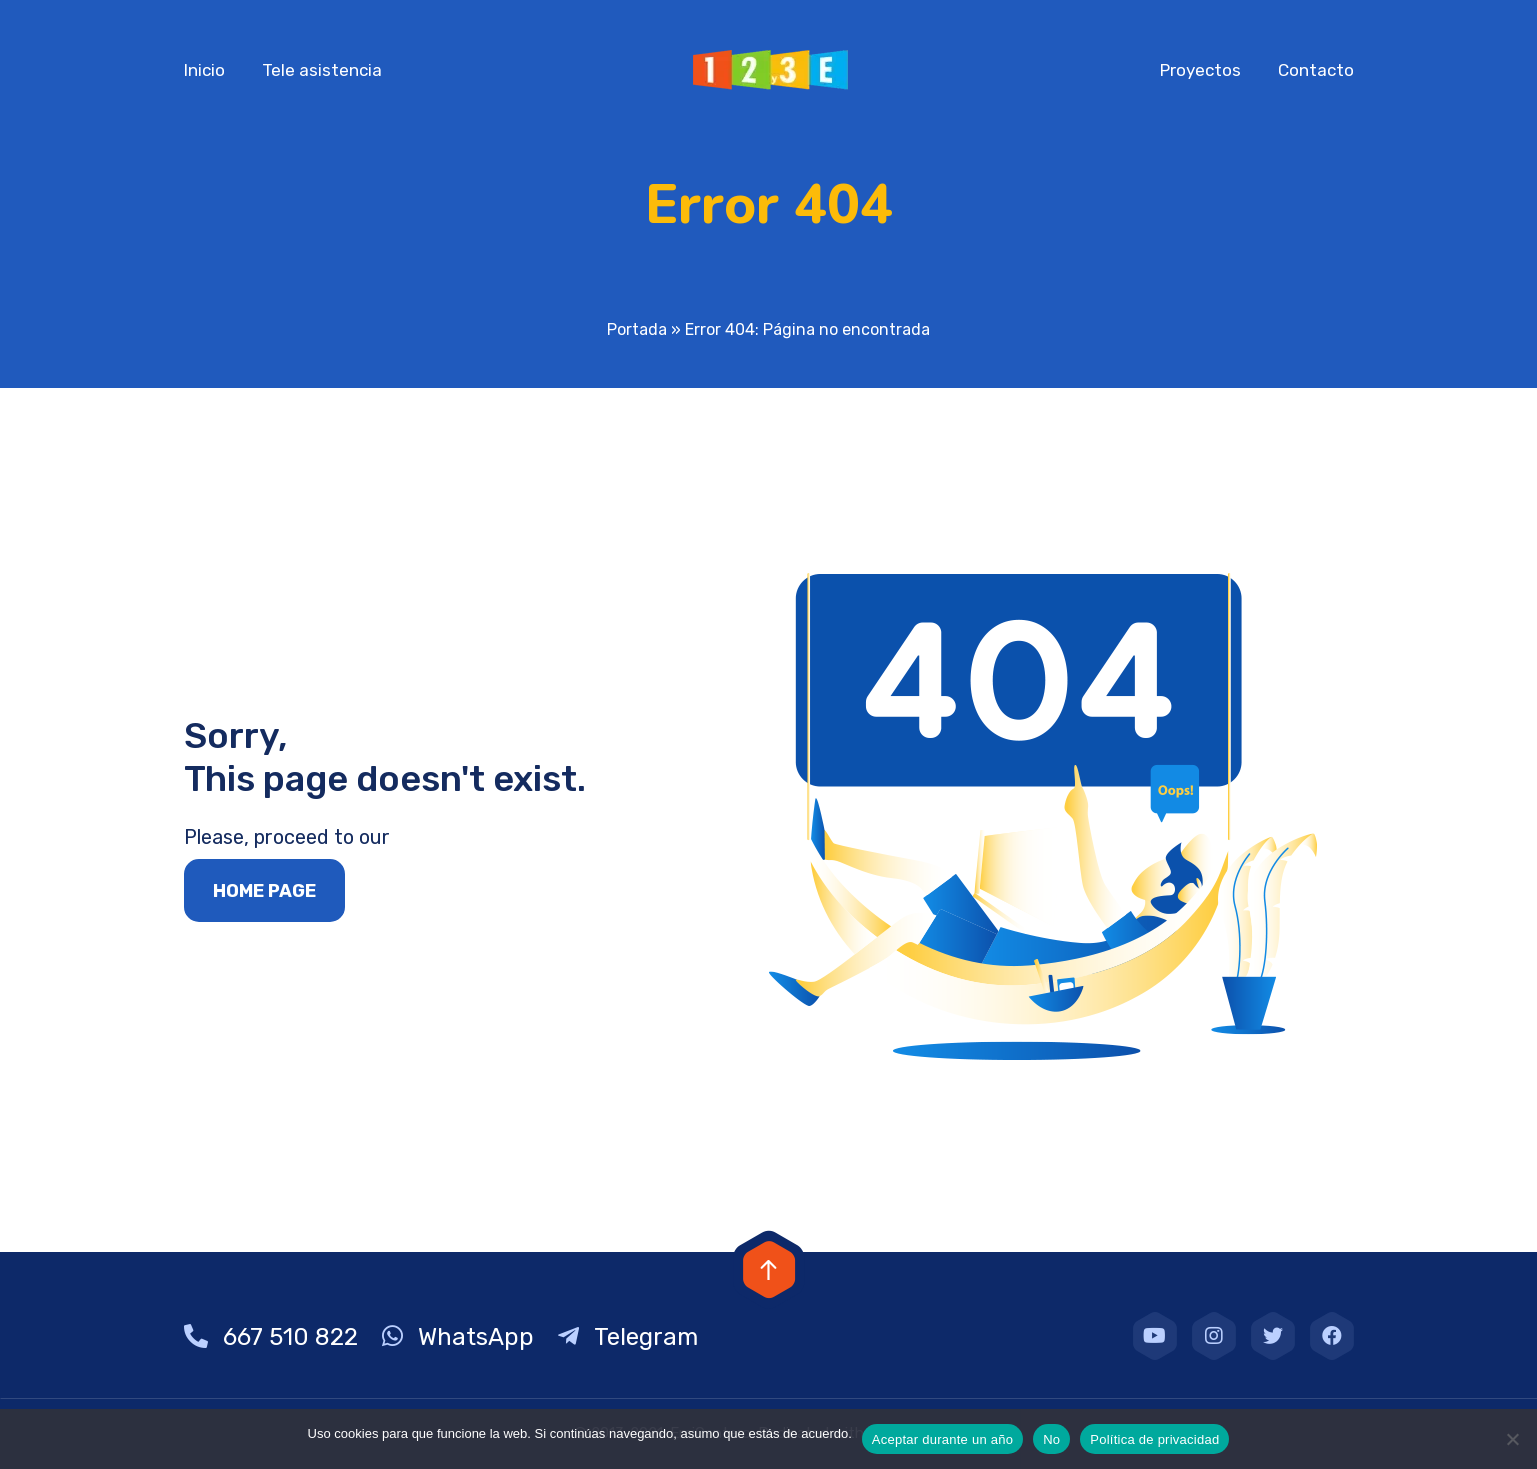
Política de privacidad (1154, 1439)
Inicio (204, 70)
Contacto (1316, 70)
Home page (264, 891)
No (1051, 1439)
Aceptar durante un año (942, 1439)
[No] (1512, 1439)
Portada (637, 329)
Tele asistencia (322, 70)
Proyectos (1200, 70)
